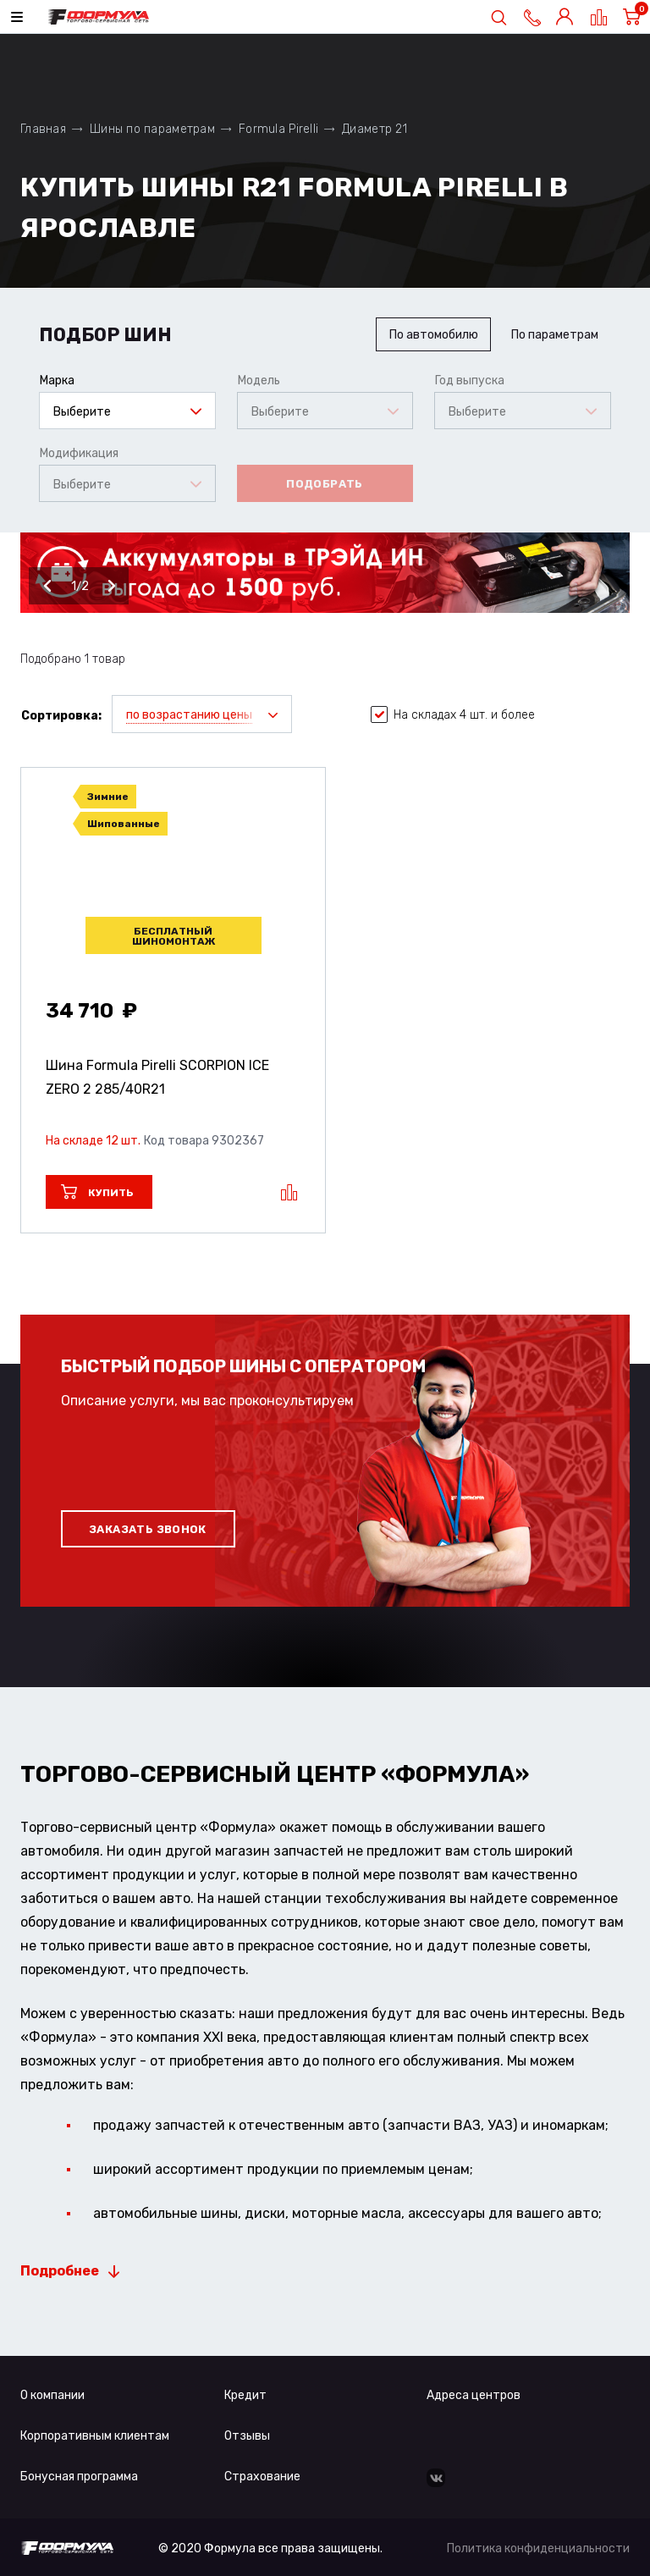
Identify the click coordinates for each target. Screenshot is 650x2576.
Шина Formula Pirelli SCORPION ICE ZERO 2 (157, 1077)
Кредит (245, 2395)
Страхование (262, 2476)
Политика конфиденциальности (538, 2548)
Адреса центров (474, 2395)
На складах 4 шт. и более (453, 715)
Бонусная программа (79, 2476)
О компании (52, 2395)
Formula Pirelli (278, 129)
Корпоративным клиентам (94, 2436)
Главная (43, 129)
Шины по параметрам (152, 129)
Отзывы (247, 2436)
